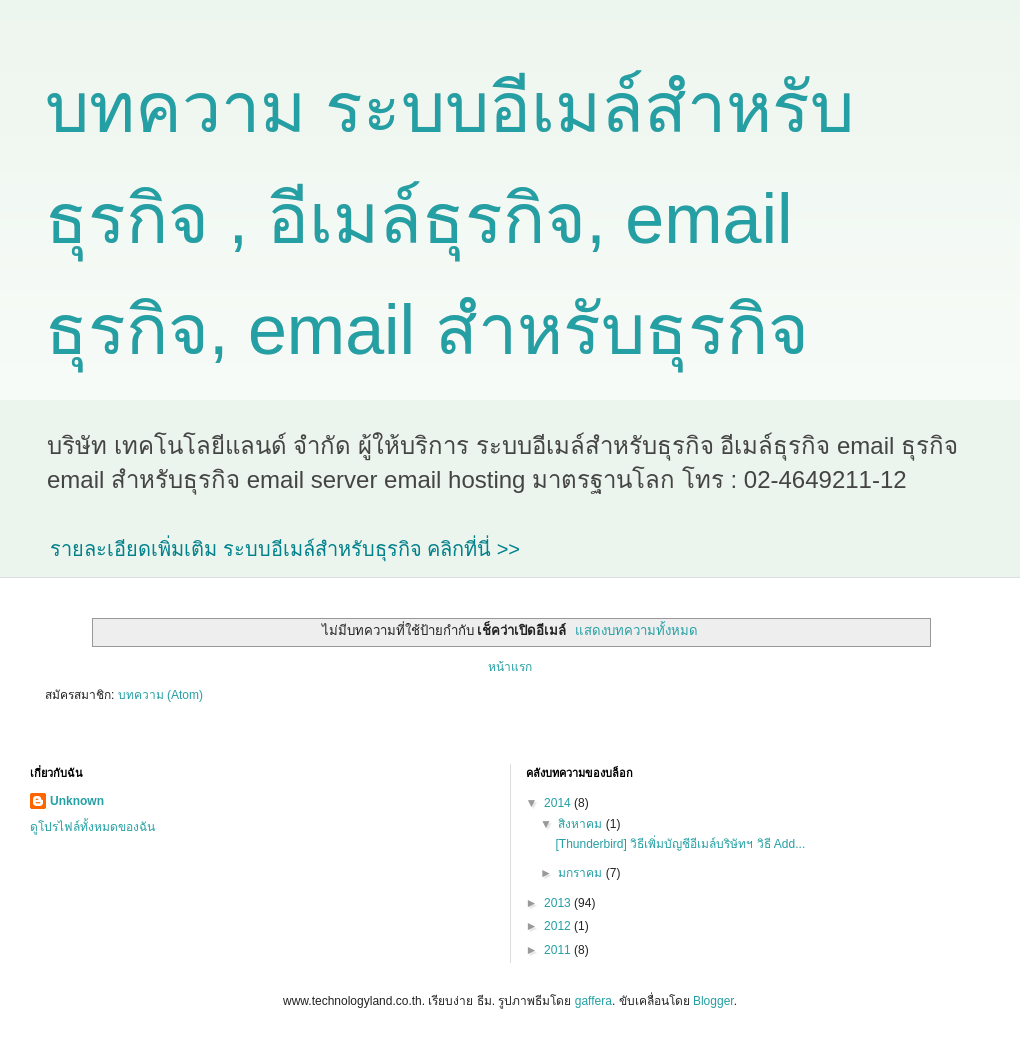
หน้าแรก (510, 667)
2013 (559, 903)
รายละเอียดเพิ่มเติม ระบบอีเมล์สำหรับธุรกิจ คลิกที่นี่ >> (285, 549)
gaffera (593, 1001)
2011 (559, 950)
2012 (559, 926)
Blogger (713, 1001)
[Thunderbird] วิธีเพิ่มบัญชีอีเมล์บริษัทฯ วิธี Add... (680, 844)
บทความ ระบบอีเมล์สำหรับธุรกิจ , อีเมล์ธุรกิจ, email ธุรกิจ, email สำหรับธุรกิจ (449, 219)
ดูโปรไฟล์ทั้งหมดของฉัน (92, 827)
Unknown (77, 801)
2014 (559, 803)
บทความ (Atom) (160, 695)
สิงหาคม (581, 824)
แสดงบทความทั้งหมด (636, 630)
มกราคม (581, 873)
